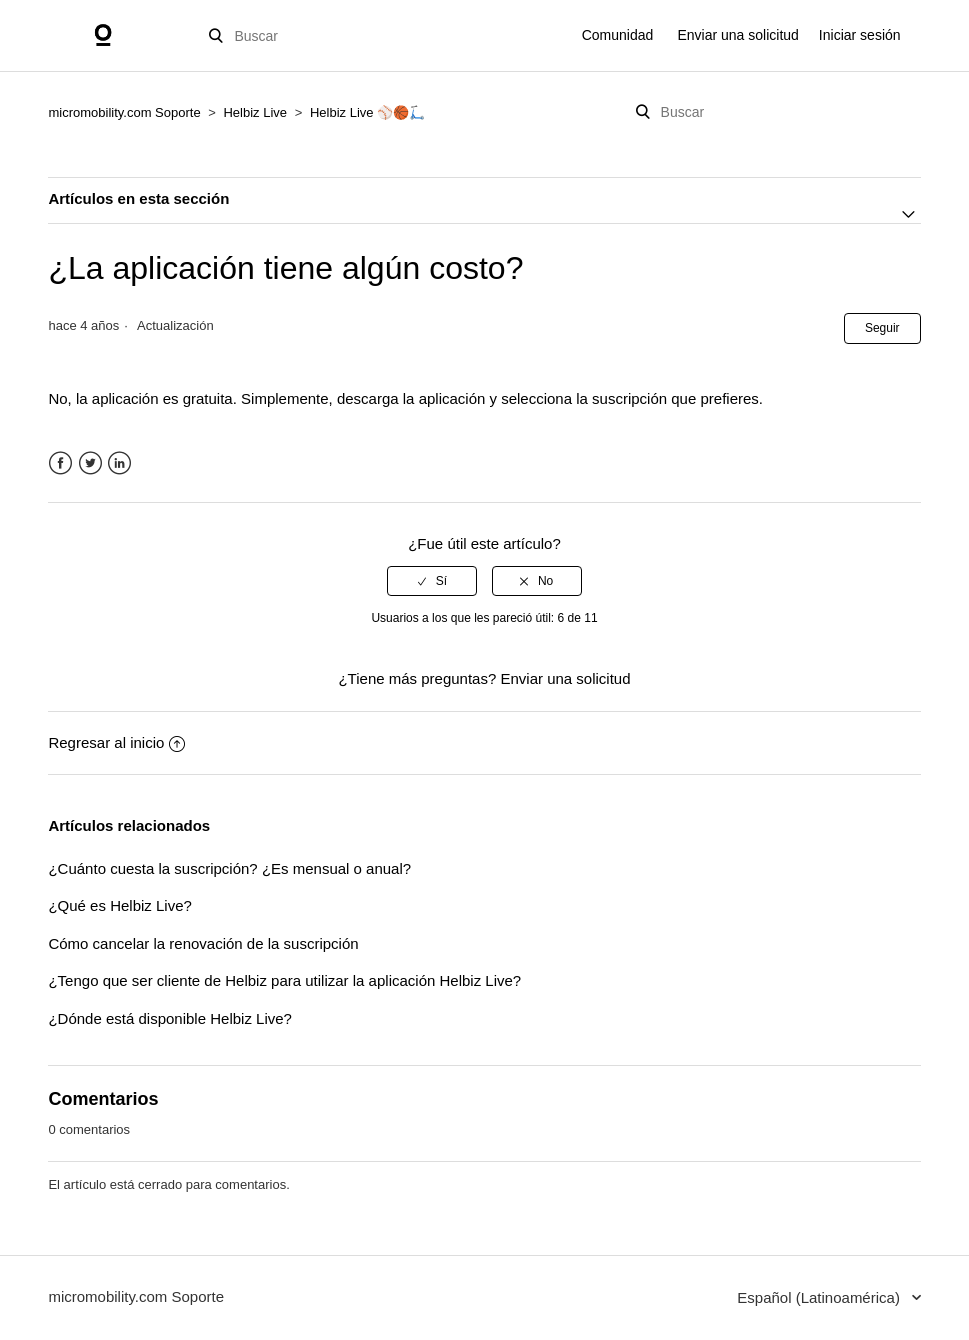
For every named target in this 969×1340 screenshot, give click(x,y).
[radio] (432, 581)
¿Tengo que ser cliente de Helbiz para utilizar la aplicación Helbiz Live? (284, 980)
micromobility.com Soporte (124, 112)
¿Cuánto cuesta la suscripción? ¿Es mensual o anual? (229, 868)
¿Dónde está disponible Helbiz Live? (169, 1018)
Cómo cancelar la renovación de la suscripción (203, 943)
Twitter (90, 463)
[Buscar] (311, 36)
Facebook (60, 463)
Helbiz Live (255, 112)
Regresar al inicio (116, 742)
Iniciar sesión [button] (860, 35)
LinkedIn (119, 463)
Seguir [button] (882, 328)
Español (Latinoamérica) (820, 1297)
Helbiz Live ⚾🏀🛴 (367, 112)
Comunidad (618, 35)
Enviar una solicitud (737, 35)
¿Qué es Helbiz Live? (119, 905)
